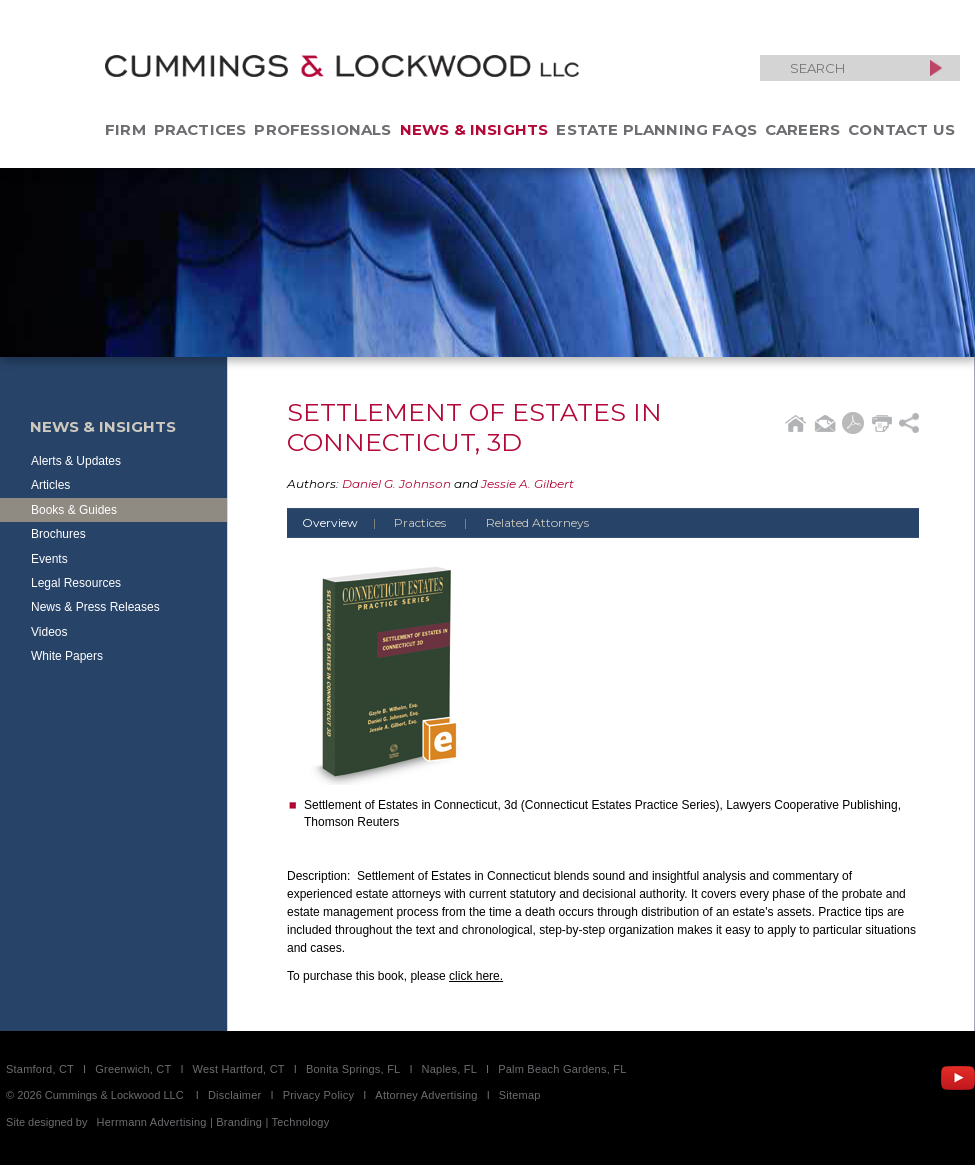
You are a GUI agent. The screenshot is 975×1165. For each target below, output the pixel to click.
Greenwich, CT (133, 1069)
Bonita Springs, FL (353, 1069)
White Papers (67, 656)
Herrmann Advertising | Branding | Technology (213, 1122)
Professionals (322, 129)
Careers (802, 129)
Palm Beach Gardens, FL (562, 1069)
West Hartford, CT (239, 1069)
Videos (49, 632)
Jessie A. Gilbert (527, 483)
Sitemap (520, 1095)
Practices (200, 129)
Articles (50, 485)
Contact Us (901, 129)
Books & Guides (74, 510)
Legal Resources (76, 583)
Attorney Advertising (426, 1095)
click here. (476, 976)
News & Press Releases (95, 607)
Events (49, 559)
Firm (125, 129)
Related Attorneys (537, 522)
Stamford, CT (40, 1069)
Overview (346, 522)
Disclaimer (235, 1095)
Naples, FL (449, 1069)
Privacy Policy (319, 1095)
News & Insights (474, 129)
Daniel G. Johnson (396, 483)
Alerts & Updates (76, 461)
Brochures (58, 534)
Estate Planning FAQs (656, 129)
